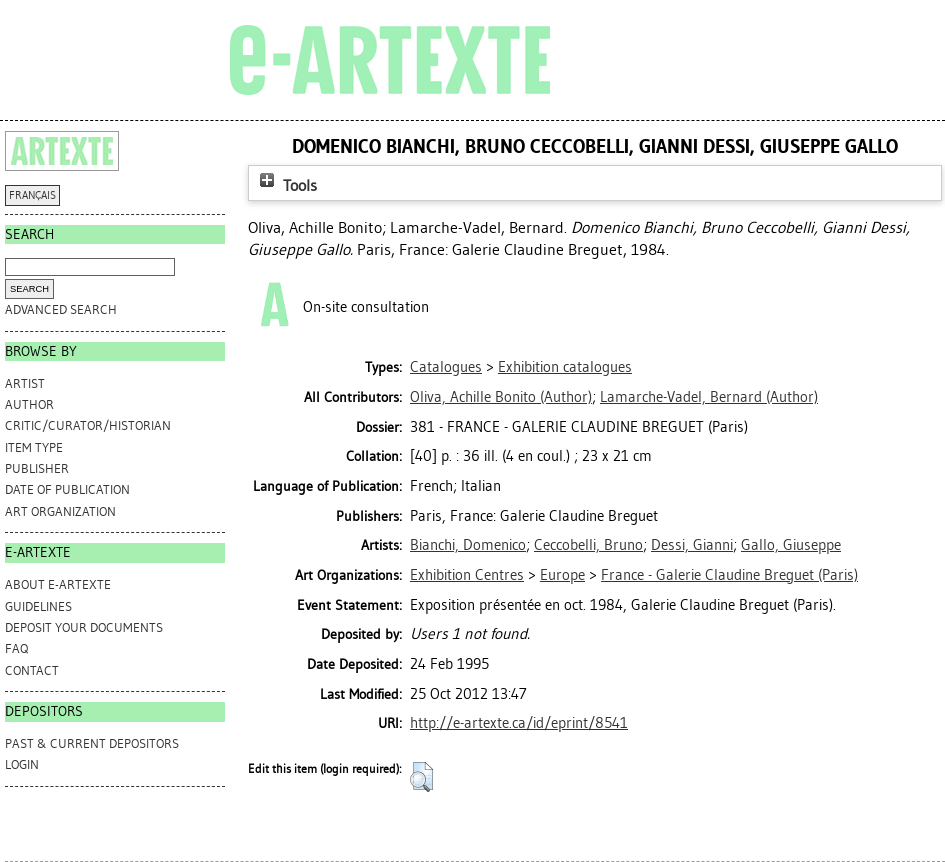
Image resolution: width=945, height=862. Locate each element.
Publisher (37, 468)
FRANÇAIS (32, 195)
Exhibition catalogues (565, 367)
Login (22, 764)
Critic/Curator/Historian (88, 425)
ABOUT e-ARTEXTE (58, 584)
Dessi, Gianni (692, 545)
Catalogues (446, 367)
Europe (562, 575)
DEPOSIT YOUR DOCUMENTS (84, 627)
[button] (421, 777)
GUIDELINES (38, 606)
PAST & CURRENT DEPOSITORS (92, 743)
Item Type (34, 447)
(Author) (501, 397)
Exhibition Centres (467, 575)
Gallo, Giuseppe (791, 545)
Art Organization (60, 511)
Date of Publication (67, 489)
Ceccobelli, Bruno (588, 545)
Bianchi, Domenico (468, 545)
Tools (286, 185)
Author (29, 404)
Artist (25, 383)
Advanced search (61, 309)
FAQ (16, 648)
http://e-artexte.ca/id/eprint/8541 (519, 723)
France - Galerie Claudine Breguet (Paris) (729, 575)
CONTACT (32, 670)
